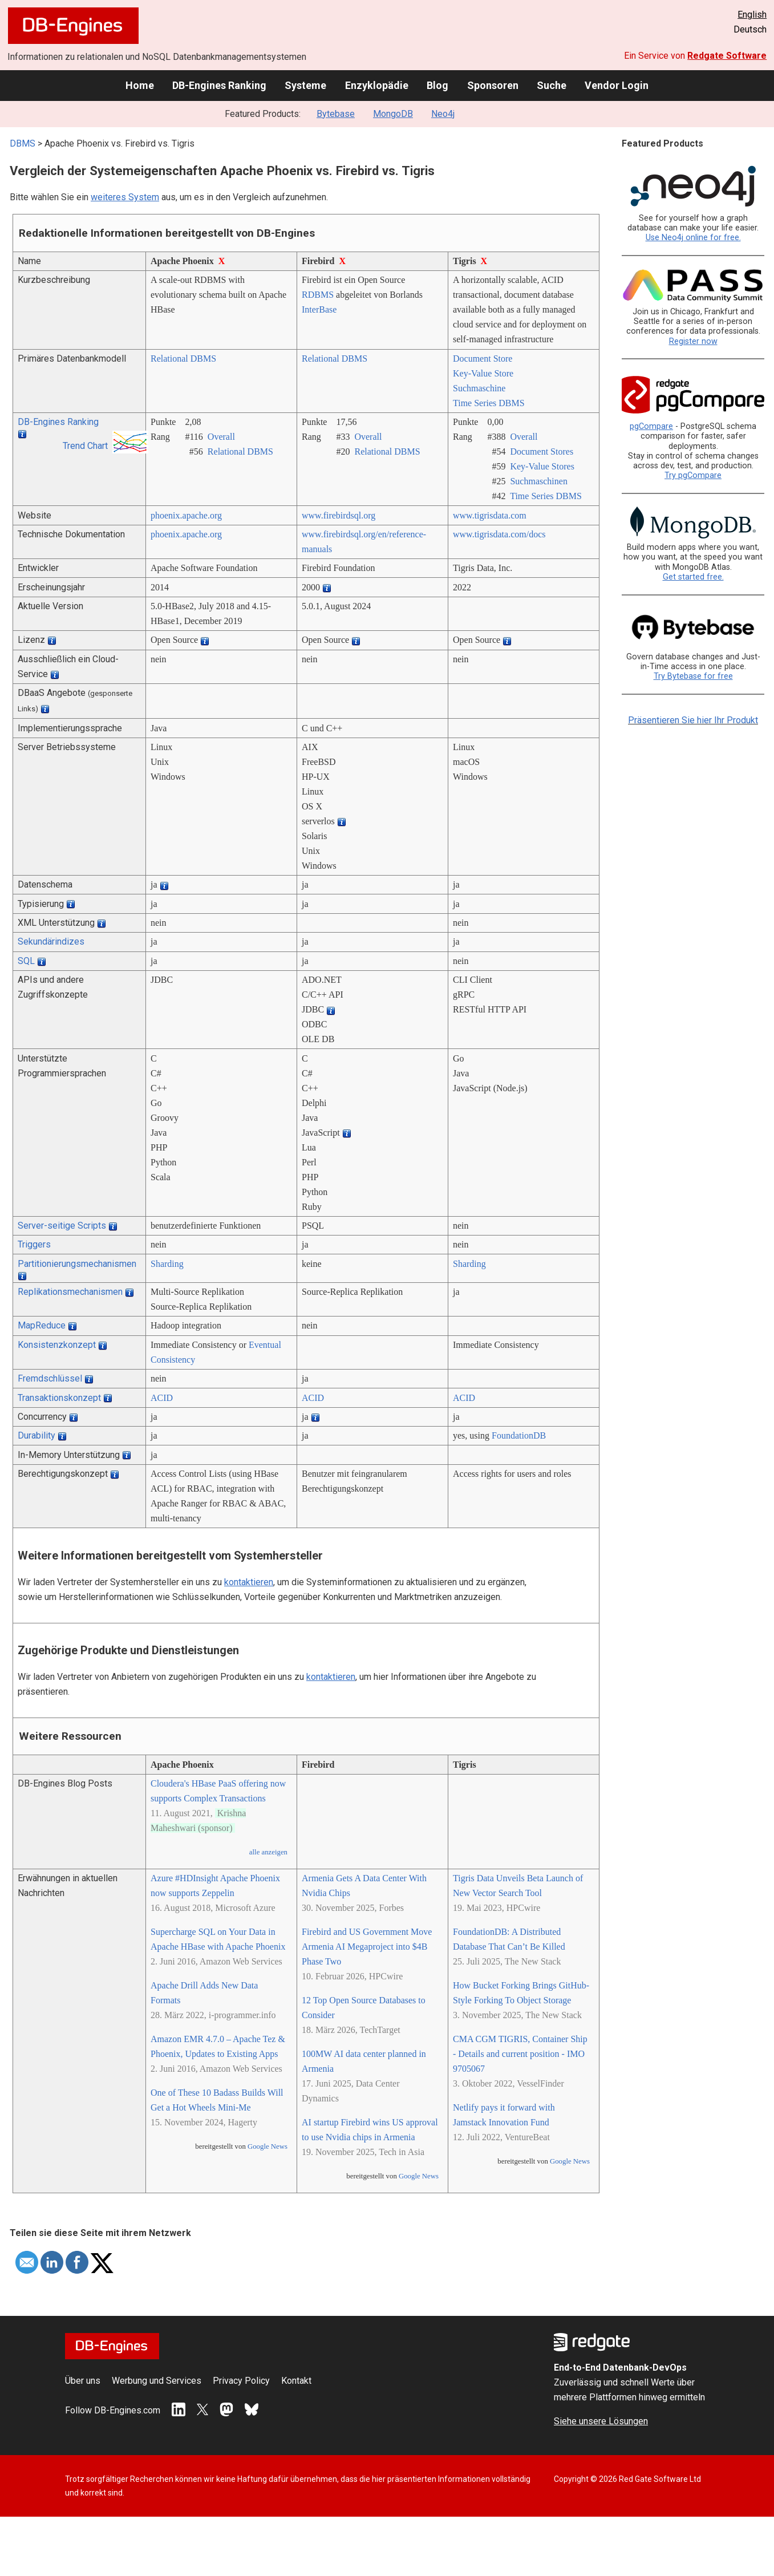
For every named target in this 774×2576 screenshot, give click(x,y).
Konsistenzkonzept (57, 1344)
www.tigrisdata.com (489, 515)
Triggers (34, 1244)
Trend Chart (85, 445)
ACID (162, 1398)
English (752, 14)
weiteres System (125, 197)
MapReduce (42, 1325)
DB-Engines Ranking (219, 85)
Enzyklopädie (376, 85)
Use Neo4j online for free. (693, 237)
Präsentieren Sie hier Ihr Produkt (693, 720)
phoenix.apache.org (186, 515)
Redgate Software (727, 55)
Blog (437, 85)
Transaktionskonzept (59, 1397)
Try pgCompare (693, 475)
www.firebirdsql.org (338, 515)
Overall (221, 437)
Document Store (482, 358)
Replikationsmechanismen (70, 1291)
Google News (267, 2146)
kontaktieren (248, 1582)
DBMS (22, 143)
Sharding (167, 1264)
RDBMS (318, 294)
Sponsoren (492, 85)
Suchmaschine (479, 388)
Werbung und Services (156, 2380)
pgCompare (651, 426)
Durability (36, 1435)
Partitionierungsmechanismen (77, 1263)
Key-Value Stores (542, 466)
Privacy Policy (241, 2380)
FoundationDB (519, 1435)
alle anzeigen (268, 1852)
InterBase (319, 309)
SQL (26, 960)
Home (139, 85)
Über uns (82, 2380)
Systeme (305, 85)
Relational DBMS (183, 358)
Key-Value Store (483, 373)
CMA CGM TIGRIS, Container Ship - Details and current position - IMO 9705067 (520, 2053)
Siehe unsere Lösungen (601, 2421)
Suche (551, 85)
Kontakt (296, 2380)
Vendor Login (617, 85)
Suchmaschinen (538, 481)
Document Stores (541, 451)
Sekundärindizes (51, 941)
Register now (693, 341)
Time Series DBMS (489, 403)
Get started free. (693, 577)
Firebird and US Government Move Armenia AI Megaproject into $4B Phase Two (367, 1946)
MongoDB (393, 113)
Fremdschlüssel (50, 1378)
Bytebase (336, 113)
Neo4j (443, 113)
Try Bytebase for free (693, 676)
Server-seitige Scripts (62, 1225)
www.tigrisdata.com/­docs (499, 534)
